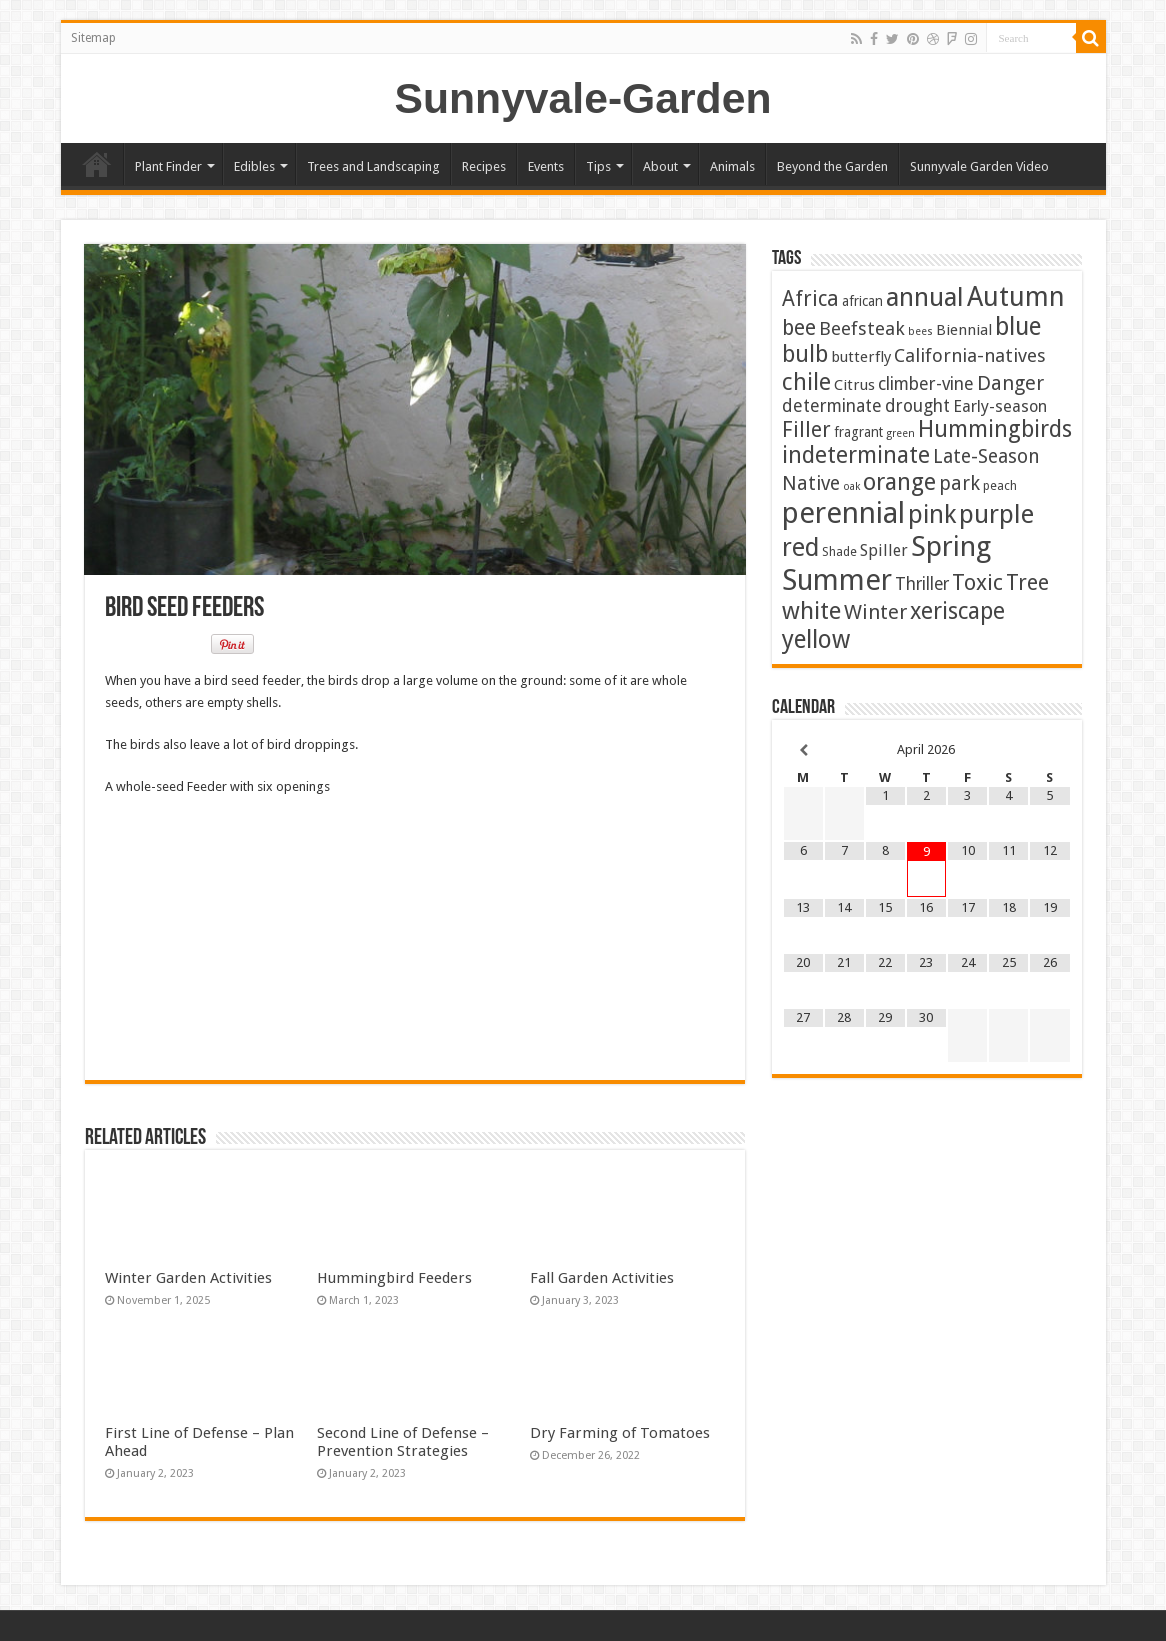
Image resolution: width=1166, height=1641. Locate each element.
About (660, 166)
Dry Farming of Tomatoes (620, 1433)
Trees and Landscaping (373, 166)
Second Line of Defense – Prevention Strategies (403, 1442)
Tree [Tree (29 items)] (1027, 582)
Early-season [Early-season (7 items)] (1000, 406)
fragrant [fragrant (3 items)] (858, 432)
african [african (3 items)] (862, 301)
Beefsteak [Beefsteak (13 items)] (862, 328)
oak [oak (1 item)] (851, 486)
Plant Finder (168, 166)
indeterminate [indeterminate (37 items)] (856, 455)
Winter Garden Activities (188, 1278)
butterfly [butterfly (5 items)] (861, 357)
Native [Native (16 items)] (811, 483)
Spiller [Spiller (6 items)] (884, 550)
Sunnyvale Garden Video (979, 166)
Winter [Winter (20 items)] (875, 612)
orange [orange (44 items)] (899, 482)
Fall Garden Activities (602, 1278)
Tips (598, 166)
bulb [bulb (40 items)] (805, 354)
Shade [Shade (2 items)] (839, 551)
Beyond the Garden (832, 166)
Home (97, 164)
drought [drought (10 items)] (917, 406)
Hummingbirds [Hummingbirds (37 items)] (995, 429)
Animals (732, 166)
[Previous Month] (803, 750)
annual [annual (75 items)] (925, 297)
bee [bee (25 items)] (799, 327)
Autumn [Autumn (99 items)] (1016, 296)
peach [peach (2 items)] (1000, 485)
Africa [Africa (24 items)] (810, 298)
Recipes (484, 166)
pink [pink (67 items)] (932, 514)
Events (546, 166)
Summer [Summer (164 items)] (837, 580)
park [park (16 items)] (959, 483)
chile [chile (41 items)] (806, 382)
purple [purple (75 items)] (996, 514)
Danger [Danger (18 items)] (1010, 383)
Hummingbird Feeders (394, 1278)
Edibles (254, 166)
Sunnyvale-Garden (583, 98)
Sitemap (93, 38)
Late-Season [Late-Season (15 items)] (986, 456)
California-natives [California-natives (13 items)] (970, 355)
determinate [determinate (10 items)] (832, 406)
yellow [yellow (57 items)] (816, 639)
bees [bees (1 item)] (920, 331)
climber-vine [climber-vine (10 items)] (926, 384)
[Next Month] (1049, 750)
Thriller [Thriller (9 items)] (922, 584)
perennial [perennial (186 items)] (843, 513)
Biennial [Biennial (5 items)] (964, 330)
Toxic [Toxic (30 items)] (977, 582)
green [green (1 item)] (900, 433)
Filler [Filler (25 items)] (806, 429)
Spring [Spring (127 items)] (951, 546)
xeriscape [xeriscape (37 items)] (957, 611)
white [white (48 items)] (811, 611)
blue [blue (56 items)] (1018, 326)
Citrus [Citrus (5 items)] (854, 385)
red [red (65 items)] (800, 547)
